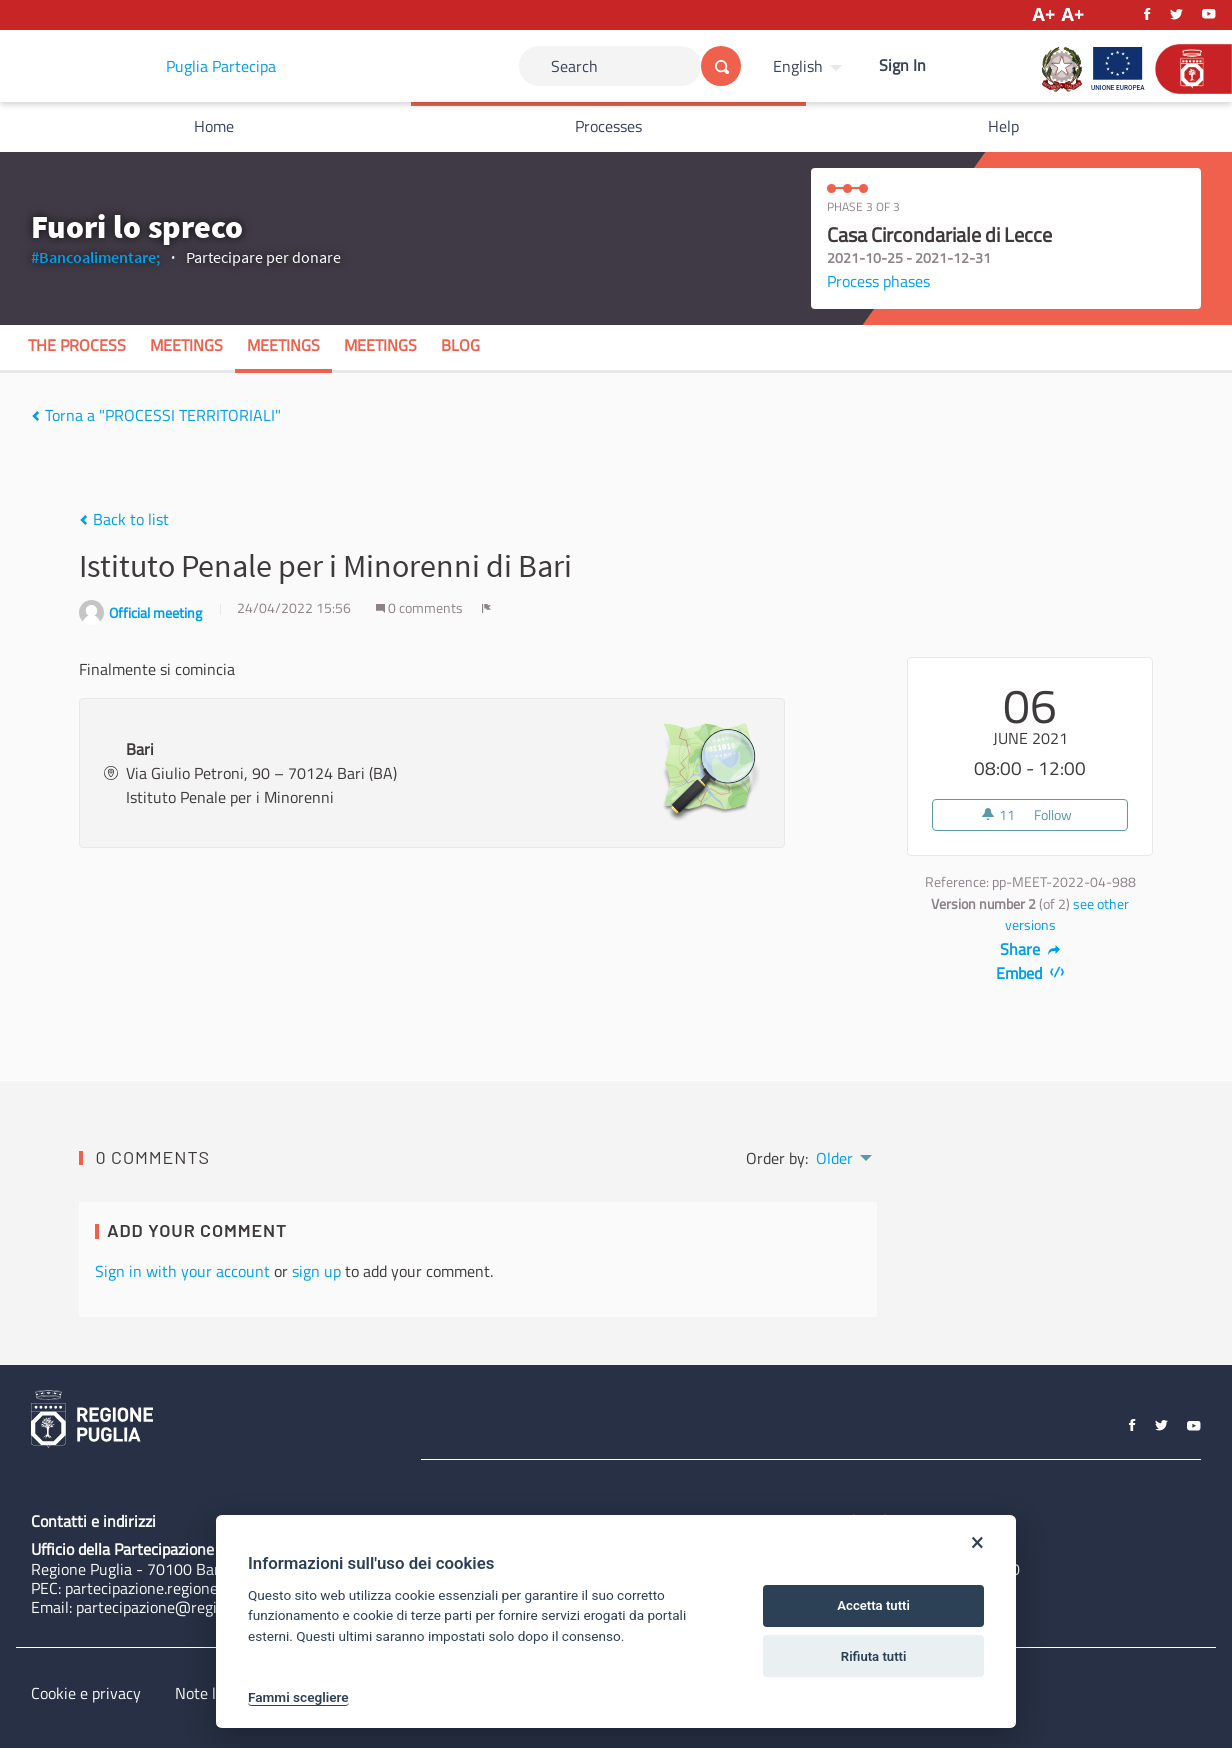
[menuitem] (810, 66)
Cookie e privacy (86, 1693)
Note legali (211, 1693)
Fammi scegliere (298, 1697)
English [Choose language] (798, 66)
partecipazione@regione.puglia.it (187, 1607)
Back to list (124, 519)
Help (1003, 126)
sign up (316, 1271)
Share (1030, 949)
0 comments (421, 608)
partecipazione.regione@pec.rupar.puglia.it (209, 1588)
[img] (35, 416)
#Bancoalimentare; (95, 257)
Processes (608, 126)
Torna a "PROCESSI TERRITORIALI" (156, 415)
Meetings (186, 345)
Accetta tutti (873, 1605)
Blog (460, 345)
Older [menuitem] (834, 1158)
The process (77, 345)
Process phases (878, 281)
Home (214, 126)
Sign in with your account (182, 1271)
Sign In (902, 65)
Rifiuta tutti (874, 1656)
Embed (1030, 973)
